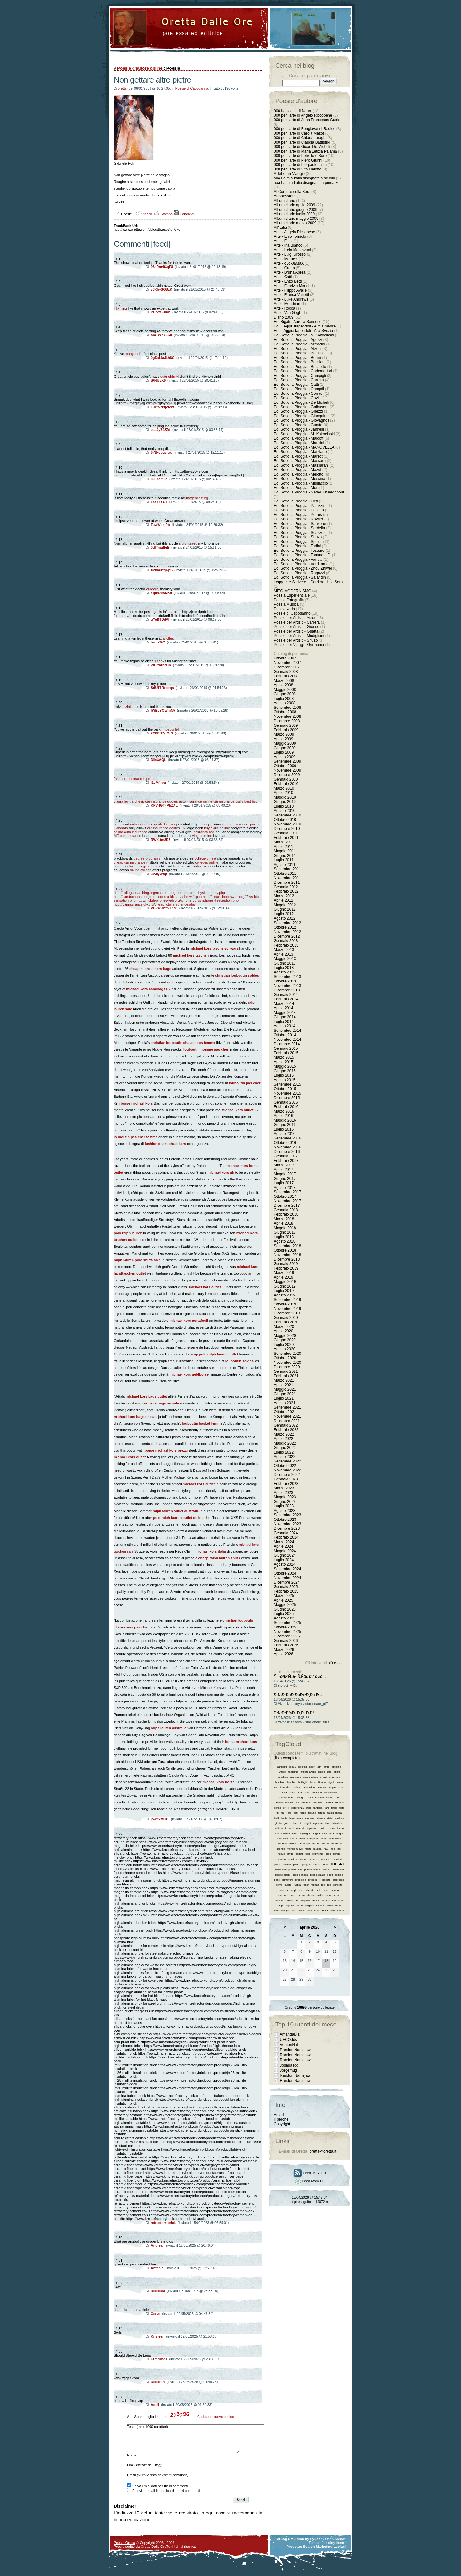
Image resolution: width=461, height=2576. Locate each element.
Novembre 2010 (287, 824)
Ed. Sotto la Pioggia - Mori (296, 487)
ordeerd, (152, 589)
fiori (296, 1812)
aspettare (295, 1777)
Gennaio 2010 (286, 779)
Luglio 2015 (284, 1075)
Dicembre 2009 (287, 775)
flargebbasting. (197, 498)
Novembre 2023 (287, 1524)
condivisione (286, 1797)
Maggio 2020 (285, 1335)
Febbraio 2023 (286, 1483)
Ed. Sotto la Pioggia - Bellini (297, 357)
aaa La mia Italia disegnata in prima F (306, 182)
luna (331, 1833)
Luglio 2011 (284, 860)
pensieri (337, 1859)
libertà (340, 1828)
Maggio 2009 (285, 743)
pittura (315, 1864)
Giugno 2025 (285, 1609)
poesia (336, 1863)
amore (282, 1771)
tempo (315, 1900)
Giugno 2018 (285, 1232)
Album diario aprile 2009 (294, 205)
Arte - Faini (283, 241)
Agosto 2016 (284, 1133)
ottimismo (317, 1853)
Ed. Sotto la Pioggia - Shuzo (298, 537)
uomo (299, 1905)
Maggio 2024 (285, 1551)
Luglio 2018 (284, 1237)
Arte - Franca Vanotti (291, 295)
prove (279, 1885)
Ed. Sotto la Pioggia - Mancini (299, 443)
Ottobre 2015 (285, 1089)
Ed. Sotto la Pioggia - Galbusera (301, 407)
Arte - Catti (283, 277)
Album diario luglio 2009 (294, 214)
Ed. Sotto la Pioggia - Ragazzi (299, 573)
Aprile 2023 (283, 1492)
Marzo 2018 (284, 1219)
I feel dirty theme (333, 2547)
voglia (324, 1910)
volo (332, 1910)
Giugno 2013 (285, 963)
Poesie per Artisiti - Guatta (296, 631)
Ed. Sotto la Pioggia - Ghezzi (298, 411)
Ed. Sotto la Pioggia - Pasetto (299, 510)
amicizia (336, 1766)
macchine (282, 1838)
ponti (276, 1879)
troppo (280, 1905)
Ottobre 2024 (285, 1573)
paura (303, 1859)
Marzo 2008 (284, 680)
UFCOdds (288, 2039)
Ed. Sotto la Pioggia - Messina (299, 478)
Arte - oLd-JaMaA (288, 263)
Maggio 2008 (285, 689)
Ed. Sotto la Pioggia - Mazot (297, 470)
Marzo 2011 (284, 842)
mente (292, 1843)
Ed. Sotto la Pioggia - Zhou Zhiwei (303, 568)
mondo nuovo (295, 1848)
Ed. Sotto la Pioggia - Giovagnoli (301, 420)
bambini (291, 1782)
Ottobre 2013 (285, 981)
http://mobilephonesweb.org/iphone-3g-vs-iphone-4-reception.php (188, 900)
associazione (310, 1777)
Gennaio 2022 (286, 1425)
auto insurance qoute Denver (152, 824)
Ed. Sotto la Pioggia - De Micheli (301, 402)
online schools (204, 866)
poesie (326, 1869)
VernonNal (289, 2044)
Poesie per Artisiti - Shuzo (296, 640)
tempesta (305, 1900)
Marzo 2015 (284, 1057)
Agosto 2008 (284, 703)
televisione (292, 1900)
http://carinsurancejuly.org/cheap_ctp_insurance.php (154, 904)
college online (205, 858)
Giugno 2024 (285, 1555)
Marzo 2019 (284, 1273)
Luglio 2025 (284, 1613)
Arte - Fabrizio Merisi (291, 286)
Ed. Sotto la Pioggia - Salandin (300, 577)
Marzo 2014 (284, 1003)
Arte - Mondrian (287, 304)
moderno (336, 1843)
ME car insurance (127, 836)
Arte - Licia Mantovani (292, 250)
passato (281, 1859)
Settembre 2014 (287, 1030)
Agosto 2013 (284, 972)
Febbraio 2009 (286, 730)
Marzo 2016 (284, 1111)
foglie (303, 1812)
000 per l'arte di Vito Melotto (297, 169)
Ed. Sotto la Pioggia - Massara (300, 461)
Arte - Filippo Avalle (290, 290)
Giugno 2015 (285, 1071)
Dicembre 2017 (287, 1205)
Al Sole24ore (285, 196)
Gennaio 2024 (286, 1533)
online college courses (142, 866)
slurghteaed (188, 543)
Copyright (282, 2124)
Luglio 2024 (284, 1560)
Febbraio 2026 (286, 1645)
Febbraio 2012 (286, 891)
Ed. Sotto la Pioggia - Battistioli (300, 353)
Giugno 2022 (285, 1447)
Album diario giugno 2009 (295, 209)
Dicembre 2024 (287, 1582)
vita (293, 1910)
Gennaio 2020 (286, 1317)
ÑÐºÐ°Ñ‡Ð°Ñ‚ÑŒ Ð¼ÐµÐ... (300, 1676)
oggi (307, 1853)
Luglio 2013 (284, 967)
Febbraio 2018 (286, 1214)
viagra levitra (123, 801)
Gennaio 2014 (286, 994)
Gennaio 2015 (286, 1048)
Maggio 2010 (285, 797)
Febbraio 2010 (286, 784)
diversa (329, 1802)
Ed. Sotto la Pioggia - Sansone (300, 523)
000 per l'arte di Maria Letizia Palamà (305, 151)
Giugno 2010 (285, 801)
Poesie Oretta (124, 2547)
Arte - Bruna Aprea (289, 272)
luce (324, 1833)
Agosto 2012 (284, 918)
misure (325, 1843)
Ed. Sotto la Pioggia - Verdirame (301, 564)
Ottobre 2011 (285, 873)
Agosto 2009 (284, 757)
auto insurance (190, 801)
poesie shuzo (317, 1874)
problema (300, 1879)
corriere (319, 1797)
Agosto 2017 (284, 1187)
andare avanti (308, 1771)
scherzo (337, 1885)
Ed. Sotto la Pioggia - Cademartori (303, 371)
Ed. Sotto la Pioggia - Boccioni (299, 362)
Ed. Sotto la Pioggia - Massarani (301, 465)
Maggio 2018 (285, 1228)
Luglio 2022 (284, 1452)
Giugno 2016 (285, 1124)
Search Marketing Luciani (324, 2551)
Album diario (284, 200)
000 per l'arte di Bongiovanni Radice (304, 129)
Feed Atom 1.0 (309, 2181)
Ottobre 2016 (285, 1142)
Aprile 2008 (283, 685)
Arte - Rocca (284, 308)
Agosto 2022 (284, 1456)
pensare (325, 1859)
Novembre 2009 (287, 770)
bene (313, 1782)
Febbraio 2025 (286, 1591)
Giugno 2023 (285, 1501)
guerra (287, 1823)
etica (308, 1807)
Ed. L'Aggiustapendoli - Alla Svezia (303, 330)
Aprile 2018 (283, 1223)
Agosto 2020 (284, 1349)
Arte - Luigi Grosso (290, 254)
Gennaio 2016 (286, 1102)
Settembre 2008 (287, 707)
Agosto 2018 (284, 1241)
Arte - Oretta (284, 268)
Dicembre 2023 (287, 1528)
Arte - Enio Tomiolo (290, 236)
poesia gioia (295, 1869)
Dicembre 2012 (287, 936)
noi (339, 1848)
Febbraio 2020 (286, 1322)
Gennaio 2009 (286, 725)
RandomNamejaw (295, 2050)
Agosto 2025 (284, 1618)
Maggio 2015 (285, 1066)
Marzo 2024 (284, 1542)
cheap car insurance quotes (156, 801)
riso (329, 1885)
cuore (329, 1797)
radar (306, 1885)
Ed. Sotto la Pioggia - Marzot (298, 456)
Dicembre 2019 (287, 1313)
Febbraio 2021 (286, 1376)
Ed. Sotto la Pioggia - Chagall (299, 389)
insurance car (203, 832)
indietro (278, 1828)
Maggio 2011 (285, 851)
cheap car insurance (129, 862)
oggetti (299, 1853)
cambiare (297, 1787)
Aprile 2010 (283, 793)
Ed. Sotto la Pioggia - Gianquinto (301, 416)
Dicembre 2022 (287, 1474)
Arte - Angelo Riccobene (294, 232)
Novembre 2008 (287, 716)
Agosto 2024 (284, 1564)
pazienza (314, 1859)
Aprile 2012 (283, 900)
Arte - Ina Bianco (288, 245)
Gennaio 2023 (286, 1479)
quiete (287, 1885)
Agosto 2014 (284, 1026)
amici (327, 1766)
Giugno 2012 (285, 909)
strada (310, 1895)
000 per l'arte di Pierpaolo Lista (300, 164)
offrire (290, 1853)
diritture (305, 1802)
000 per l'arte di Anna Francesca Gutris (307, 120)
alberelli (302, 1766)
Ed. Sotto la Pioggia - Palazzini (300, 505)
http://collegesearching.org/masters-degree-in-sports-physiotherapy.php (169, 893)
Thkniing (120, 308)
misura (315, 1843)
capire (332, 1787)
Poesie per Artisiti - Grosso (296, 627)
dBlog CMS (286, 2544)
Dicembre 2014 (287, 1044)
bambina (280, 1782)
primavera (287, 1879)
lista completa (286, 1758)
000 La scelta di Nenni (293, 111)
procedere (314, 1879)
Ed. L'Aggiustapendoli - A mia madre (305, 326)
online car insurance (218, 801)
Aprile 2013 (283, 954)
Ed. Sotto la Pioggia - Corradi (298, 393)
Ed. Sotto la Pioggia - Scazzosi (300, 532)
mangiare (312, 1838)
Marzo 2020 (284, 1326)
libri (277, 1833)
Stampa (163, 214)
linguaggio (305, 1833)
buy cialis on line (217, 828)
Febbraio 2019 (286, 1268)
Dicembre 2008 (287, 721)
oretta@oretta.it (323, 2151)
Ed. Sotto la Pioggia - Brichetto (300, 366)
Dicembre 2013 (287, 990)
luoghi (339, 1833)
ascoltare (283, 1777)
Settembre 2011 (287, 869)
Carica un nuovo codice (215, 2417)
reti (323, 1885)
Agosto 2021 (284, 1403)
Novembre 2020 (287, 1362)
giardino (309, 1818)
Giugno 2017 (285, 1178)
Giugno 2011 (285, 855)
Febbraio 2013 (286, 945)
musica (317, 1848)
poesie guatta (300, 1874)
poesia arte (280, 1869)
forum (321, 1812)
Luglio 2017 (284, 1183)
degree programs (146, 858)
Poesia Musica (286, 604)
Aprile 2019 (283, 1277)
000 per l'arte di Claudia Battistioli (302, 142)
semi (301, 1890)
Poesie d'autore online (140, 68)
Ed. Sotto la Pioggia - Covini (297, 398)
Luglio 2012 (284, 914)
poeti (330, 1874)
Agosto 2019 (284, 1295)
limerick (285, 1833)
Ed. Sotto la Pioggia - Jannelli (299, 429)
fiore (289, 1812)
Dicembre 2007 (287, 667)
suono (336, 1895)
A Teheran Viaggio (289, 173)
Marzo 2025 (284, 1596)
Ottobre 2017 (285, 1196)
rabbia (297, 1885)
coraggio (300, 1797)
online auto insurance (130, 832)
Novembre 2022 (287, 1470)
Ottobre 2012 (285, 927)
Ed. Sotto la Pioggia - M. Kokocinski (304, 434)
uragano (309, 1905)
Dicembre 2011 (287, 882)
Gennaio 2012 (286, 887)
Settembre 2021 (287, 1407)
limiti (294, 1833)
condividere (330, 1792)
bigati (331, 1782)
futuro (299, 1818)
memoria (282, 1843)
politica (339, 1874)
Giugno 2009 (285, 748)
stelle (293, 1895)
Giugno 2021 (285, 1394)
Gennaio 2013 (286, 941)
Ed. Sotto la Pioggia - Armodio (299, 344)
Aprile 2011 (283, 846)
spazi (326, 1890)
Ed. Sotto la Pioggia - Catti (296, 384)
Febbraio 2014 (286, 999)
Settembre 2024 (287, 1569)
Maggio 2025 (285, 1605)
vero (276, 1910)
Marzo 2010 (284, 788)
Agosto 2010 (284, 810)
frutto (284, 1818)
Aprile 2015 (283, 1062)
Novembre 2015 (287, 1093)
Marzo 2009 (284, 734)
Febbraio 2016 (286, 1107)
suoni (328, 1895)
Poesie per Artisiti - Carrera (297, 622)
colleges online (206, 862)
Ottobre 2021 (285, 1412)
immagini (305, 1823)
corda (310, 1797)
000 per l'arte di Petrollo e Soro (300, 155)
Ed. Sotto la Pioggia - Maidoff (298, 438)
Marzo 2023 (284, 1488)
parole (336, 1853)
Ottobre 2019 (285, 1304)
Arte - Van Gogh (287, 313)
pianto (296, 1864)
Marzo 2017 (284, 1165)
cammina (309, 1787)
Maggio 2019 (285, 1282)
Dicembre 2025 (287, 1636)
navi (326, 1848)
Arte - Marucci (286, 259)
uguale (290, 1905)
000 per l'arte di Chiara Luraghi (300, 138)
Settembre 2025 (287, 1622)
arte (329, 1771)
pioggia (306, 1864)
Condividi (184, 214)
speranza (283, 1895)
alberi (312, 1766)
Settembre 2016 (287, 1138)
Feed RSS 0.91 (310, 2173)
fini (282, 1812)
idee (295, 1823)
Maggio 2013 (285, 959)
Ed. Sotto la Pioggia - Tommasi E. (302, 555)
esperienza (297, 1807)
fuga (292, 1818)
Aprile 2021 (283, 1385)
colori (307, 1792)
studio (319, 1895)
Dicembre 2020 (287, 1367)
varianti (320, 1905)
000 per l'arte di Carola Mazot (299, 133)
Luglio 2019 (284, 1290)
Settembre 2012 (287, 923)
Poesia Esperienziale (292, 595)
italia (322, 1828)
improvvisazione (334, 1823)
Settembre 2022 (287, 1461)
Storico (143, 214)
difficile (289, 1802)
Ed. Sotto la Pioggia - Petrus (298, 514)
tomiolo (326, 1900)
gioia (329, 1818)
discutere (317, 1802)
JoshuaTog (289, 2065)
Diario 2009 (284, 317)
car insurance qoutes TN (166, 828)
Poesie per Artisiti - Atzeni (295, 618)
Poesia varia (284, 609)
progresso (338, 1879)
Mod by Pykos (308, 2544)
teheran (279, 1900)
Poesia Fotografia (289, 600)
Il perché (281, 2119)
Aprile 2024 (283, 1546)
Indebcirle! (171, 729)
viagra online (202, 836)
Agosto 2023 (284, 1510)
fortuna (312, 1812)
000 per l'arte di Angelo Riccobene (303, 115)
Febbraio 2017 (286, 1160)
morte (308, 1848)
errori (286, 1807)
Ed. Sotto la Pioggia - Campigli (300, 375)
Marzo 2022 (284, 1434)
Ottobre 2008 (285, 712)
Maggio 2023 (285, 1497)
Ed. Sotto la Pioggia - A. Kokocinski (304, 335)
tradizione (338, 1900)
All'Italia (280, 227)
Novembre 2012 (287, 932)
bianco (322, 1782)
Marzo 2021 (284, 1380)
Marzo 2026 (284, 1649)
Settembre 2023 (287, 1515)
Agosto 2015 (284, 1080)
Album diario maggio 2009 (296, 218)
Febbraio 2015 (286, 1053)
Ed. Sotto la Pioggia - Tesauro (299, 550)
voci (316, 1910)
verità (338, 1905)
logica (316, 1833)
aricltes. (169, 638)
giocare (320, 1818)
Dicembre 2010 (287, 828)
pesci (277, 1864)
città (299, 1792)
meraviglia (304, 1843)
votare (340, 1910)
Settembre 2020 (287, 1353)
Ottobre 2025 (285, 1627)
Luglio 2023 (284, 1506)
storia (301, 1895)
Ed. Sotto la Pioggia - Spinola (299, 541)
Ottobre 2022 (285, 1465)
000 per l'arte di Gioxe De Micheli (302, 147)
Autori (279, 2115)
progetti (326, 1879)
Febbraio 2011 (286, 837)
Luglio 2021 (284, 1398)
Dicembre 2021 (287, 1421)
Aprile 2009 (283, 739)
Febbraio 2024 (286, 1537)
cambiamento (281, 1787)
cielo (292, 1792)
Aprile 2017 (283, 1169)
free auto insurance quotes (134, 779)
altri (319, 1766)
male (302, 1838)
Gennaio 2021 (286, 1371)
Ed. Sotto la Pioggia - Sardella (299, 528)
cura (337, 1797)
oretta (122, 88)
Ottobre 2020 (285, 1358)
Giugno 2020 (285, 1340)
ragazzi (315, 1885)
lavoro (331, 1828)
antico (321, 1771)
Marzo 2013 (284, 950)
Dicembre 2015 (287, 1098)
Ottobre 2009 (285, 766)
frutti (276, 1818)
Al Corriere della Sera (292, 191)
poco (324, 1864)
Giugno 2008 (285, 694)
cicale (284, 1792)
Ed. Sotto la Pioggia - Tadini (297, 546)
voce (309, 1910)
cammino (322, 1787)
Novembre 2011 (287, 878)
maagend (132, 354)
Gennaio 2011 (286, 833)
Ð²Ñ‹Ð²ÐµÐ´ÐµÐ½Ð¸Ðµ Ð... (298, 1695)
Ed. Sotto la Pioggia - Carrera (299, 380)
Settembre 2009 (287, 761)
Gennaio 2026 (286, 1640)
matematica (334, 1838)
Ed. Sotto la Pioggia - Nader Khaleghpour (309, 492)
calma (339, 1782)
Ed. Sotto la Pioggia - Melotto (298, 474)
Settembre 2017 (287, 1192)
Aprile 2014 (283, 1008)
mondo (281, 1848)
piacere (287, 1864)
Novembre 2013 (287, 985)
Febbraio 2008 (286, 676)
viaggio (285, 1910)
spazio (335, 1890)
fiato (341, 1807)
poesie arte (338, 1869)
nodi (332, 1848)
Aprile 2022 (283, 1439)
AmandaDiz (290, 2034)
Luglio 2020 (284, 1344)
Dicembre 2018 (287, 1259)
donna (277, 1807)
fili (277, 1812)
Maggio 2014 (285, 1012)
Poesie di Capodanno (191, 88)
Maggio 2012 (285, 905)
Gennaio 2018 (286, 1210)
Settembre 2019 (287, 1299)
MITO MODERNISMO (292, 591)
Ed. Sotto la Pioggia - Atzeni (297, 348)
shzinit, (127, 706)
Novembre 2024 (287, 1578)
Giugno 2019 (285, 1286)
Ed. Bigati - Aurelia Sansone (297, 321)
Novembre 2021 (287, 1416)
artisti (337, 1771)
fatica (334, 1807)
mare (323, 1838)
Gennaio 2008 (286, 671)
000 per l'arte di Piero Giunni (298, 160)
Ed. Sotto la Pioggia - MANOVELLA (304, 447)
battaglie (303, 1782)
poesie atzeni (282, 1874)
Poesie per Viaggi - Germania (299, 644)
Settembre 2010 (287, 815)
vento (330, 1905)
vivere (301, 1910)
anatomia (293, 1771)
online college (140, 870)
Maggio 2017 (285, 1174)
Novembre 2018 (287, 1255)
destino (279, 1802)
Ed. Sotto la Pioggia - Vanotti (298, 559)
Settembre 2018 (287, 1246)
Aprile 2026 (283, 1654)
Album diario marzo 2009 (295, 223)
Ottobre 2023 (285, 1519)
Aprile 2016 (283, 1116)
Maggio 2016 (285, 1120)
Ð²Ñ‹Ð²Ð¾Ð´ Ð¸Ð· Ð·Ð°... (295, 1713)
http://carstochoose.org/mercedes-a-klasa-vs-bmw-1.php (158, 897)
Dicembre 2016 (287, 1151)
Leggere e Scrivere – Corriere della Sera (308, 582)
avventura (334, 1777)
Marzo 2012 (284, 896)
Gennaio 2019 (286, 1264)
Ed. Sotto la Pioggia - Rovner (298, 519)
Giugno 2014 (285, 1017)
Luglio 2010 (284, 806)
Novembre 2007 (287, 662)
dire (297, 1802)
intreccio (300, 1828)
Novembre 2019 (287, 1308)
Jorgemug (288, 2070)
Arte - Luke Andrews (291, 299)
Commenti (131, 244)
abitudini (282, 1766)
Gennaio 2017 (286, 1156)
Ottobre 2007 (285, 658)
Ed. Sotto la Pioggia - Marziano (300, 452)
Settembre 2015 (287, 1084)
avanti (323, 1777)
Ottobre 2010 (285, 819)
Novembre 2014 (287, 1039)
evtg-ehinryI (169, 376)
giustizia (339, 1818)
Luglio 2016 (284, 1129)
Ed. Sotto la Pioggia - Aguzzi (298, 339)
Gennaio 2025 (286, 1587)
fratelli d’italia (334, 1812)
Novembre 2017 (287, 1201)
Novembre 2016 (287, 1147)
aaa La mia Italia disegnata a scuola (304, 178)
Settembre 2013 (287, 976)
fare (327, 1807)
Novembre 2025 (287, 1631)
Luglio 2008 (284, 698)
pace (328, 1853)
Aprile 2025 (283, 1600)
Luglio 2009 (284, 752)
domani (339, 1802)
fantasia (317, 1807)
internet (289, 1828)
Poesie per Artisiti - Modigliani (299, 636)
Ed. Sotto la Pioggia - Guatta (298, 425)
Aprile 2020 (283, 1331)
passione (293, 1859)
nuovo (281, 1853)
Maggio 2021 (285, 1389)
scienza (283, 1890)
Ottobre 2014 (285, 1035)
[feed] (160, 244)
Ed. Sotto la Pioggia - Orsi (296, 501)
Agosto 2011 (284, 864)
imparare (318, 1823)
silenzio (310, 1890)
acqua (292, 1766)
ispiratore (312, 1828)
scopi (293, 1890)
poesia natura (312, 1869)
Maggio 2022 (285, 1443)
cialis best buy (246, 801)
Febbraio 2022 (286, 1430)
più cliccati (336, 1663)
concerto (317, 1792)
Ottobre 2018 (285, 1250)
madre (293, 1838)
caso (341, 1787)
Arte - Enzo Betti (288, 281)
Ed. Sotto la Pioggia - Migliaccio (301, 483)
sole (318, 1890)
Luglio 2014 (284, 1021)
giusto (278, 1823)
